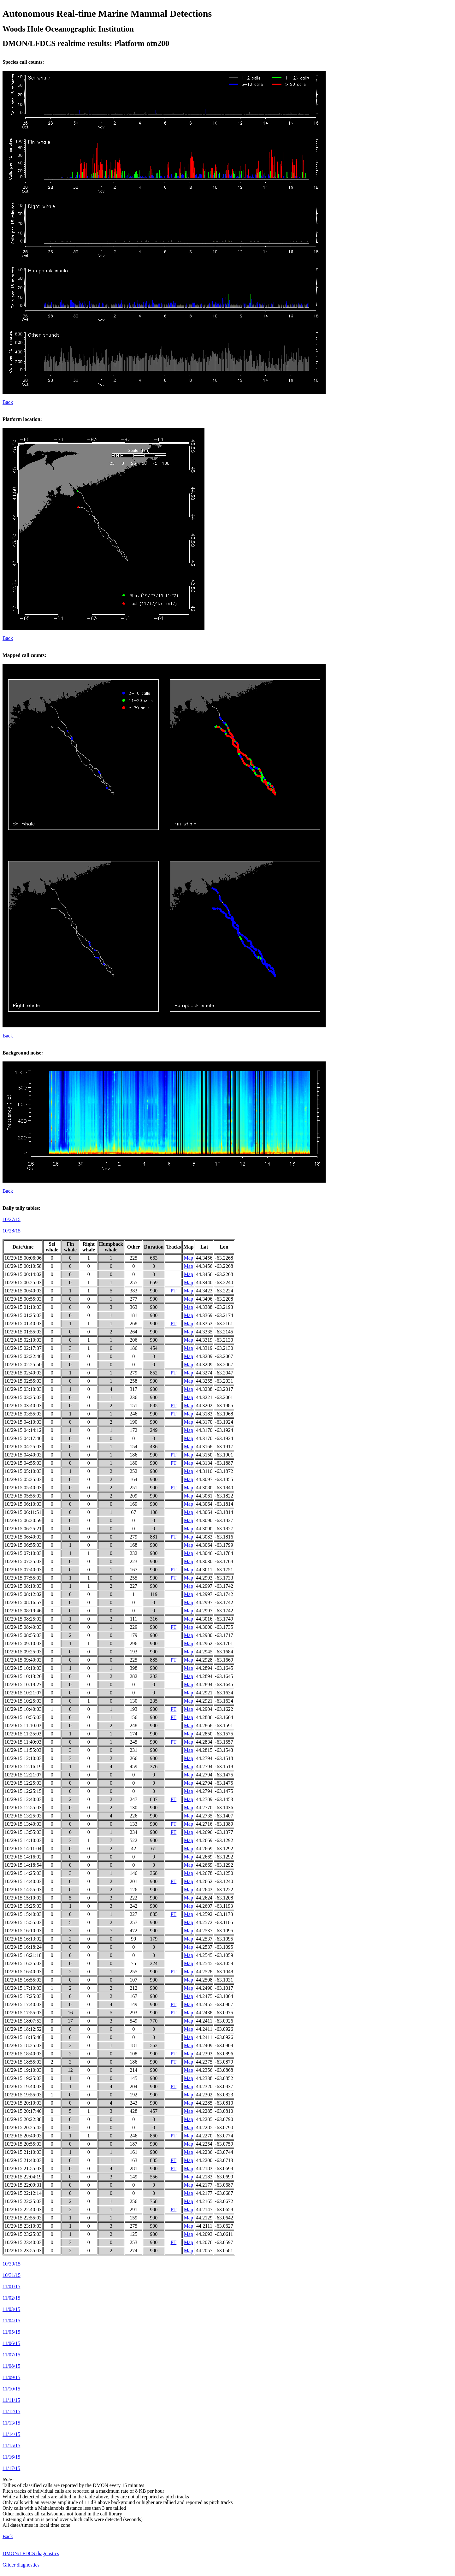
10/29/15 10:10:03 (23, 1668)
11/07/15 (11, 2354)
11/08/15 (11, 2366)
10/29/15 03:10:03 (23, 1389)
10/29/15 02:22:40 (23, 1356)
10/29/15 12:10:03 (23, 1758)
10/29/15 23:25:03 (23, 2234)
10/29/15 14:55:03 (23, 1889)
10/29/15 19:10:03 (23, 2070)
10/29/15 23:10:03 (23, 2226)
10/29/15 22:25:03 (23, 2201)
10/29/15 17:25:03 (23, 1996)
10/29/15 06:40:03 (23, 1536)
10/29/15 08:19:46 (23, 1610)
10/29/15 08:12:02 (23, 1594)
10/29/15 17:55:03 (23, 2012)
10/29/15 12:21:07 (23, 1774)
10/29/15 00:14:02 (23, 1274)
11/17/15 (11, 2468)
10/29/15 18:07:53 (23, 2021)
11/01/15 (11, 2286)
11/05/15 (11, 2332)
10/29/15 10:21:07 (23, 1692)
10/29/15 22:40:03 (23, 2209)
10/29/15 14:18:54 (23, 1865)
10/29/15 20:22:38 (23, 2119)
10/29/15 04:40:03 (23, 1454)
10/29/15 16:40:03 (23, 1971)
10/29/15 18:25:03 (23, 2045)
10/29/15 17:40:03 (23, 2004)
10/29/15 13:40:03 (23, 1824)
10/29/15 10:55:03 (23, 1717)
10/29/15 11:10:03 (22, 1725)
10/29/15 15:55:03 (23, 1922)
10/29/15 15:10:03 (23, 1897)
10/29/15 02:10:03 (23, 1340)
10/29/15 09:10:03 (23, 1643)
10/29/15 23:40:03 (23, 2242)
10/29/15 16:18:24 (23, 1947)
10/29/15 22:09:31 (23, 2185)
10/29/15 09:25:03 (23, 1651)
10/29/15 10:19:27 (23, 1684)
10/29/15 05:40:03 (23, 1487)
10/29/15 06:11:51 (22, 1512)
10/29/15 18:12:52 (23, 2029)
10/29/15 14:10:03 (23, 1840)
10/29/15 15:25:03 (23, 1906)
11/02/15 (11, 2298)
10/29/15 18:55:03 (23, 2062)
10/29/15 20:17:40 (23, 2111)
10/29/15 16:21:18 (23, 1955)
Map (188, 1258)
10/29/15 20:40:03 (23, 2135)
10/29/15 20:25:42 (23, 2127)
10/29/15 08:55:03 (23, 1635)
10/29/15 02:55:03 (23, 1381)
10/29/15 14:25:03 (23, 1873)
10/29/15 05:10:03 (23, 1471)
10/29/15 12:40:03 (23, 1799)
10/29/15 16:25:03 (23, 1963)
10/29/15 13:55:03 (23, 1832)
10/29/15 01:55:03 (23, 1331)
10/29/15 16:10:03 (23, 1930)
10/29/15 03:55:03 (23, 1413)
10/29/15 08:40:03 (23, 1627)
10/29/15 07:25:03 (23, 1561)
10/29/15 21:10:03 (23, 2152)
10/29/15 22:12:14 (23, 2193)
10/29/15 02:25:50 (23, 1364)
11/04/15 (11, 2320)
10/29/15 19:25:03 (23, 2078)
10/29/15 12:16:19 (23, 1766)
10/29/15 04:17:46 (23, 1438)
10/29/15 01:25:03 (23, 1315)
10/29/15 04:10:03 (23, 1422)
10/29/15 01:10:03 (23, 1307)
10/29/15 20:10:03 (23, 2103)
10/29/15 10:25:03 (23, 1701)
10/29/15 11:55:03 (22, 1750)
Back (8, 402)
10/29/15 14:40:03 (23, 1881)
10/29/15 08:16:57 (23, 1602)
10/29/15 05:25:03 (23, 1479)
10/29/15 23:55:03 (23, 2250)
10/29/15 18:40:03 (23, 2053)
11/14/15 (11, 2434)
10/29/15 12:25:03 (23, 1783)
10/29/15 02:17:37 (23, 1348)
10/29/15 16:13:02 (23, 1938)
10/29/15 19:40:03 (23, 2086)
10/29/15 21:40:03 (23, 2160)
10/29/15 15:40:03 (23, 1914)
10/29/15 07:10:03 (23, 1553)
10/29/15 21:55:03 (23, 2168)
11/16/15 (11, 2457)
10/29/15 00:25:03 (23, 1282)
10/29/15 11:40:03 (22, 1742)
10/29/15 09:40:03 (23, 1660)
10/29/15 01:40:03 (23, 1323)
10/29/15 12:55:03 (23, 1807)
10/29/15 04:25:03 (23, 1446)
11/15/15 (11, 2445)
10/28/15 (12, 1230)
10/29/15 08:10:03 (23, 1586)
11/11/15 (11, 2400)
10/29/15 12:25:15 (23, 1791)
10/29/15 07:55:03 (23, 1577)
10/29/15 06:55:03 (23, 1545)
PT (174, 1290)
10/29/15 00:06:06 (23, 1258)
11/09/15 (11, 2377)
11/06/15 (11, 2343)
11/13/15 (11, 2422)
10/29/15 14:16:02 (23, 1856)
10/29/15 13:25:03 (23, 1815)
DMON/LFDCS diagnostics (31, 2553)
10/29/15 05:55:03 (23, 1495)
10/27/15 (12, 1219)
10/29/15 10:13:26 (23, 1676)
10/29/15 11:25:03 (22, 1733)
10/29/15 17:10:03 (23, 1988)
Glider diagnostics (21, 2564)
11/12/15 (11, 2411)
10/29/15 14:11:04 (22, 1848)
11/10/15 (11, 2388)
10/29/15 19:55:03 (23, 2094)
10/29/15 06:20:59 (23, 1520)
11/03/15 (11, 2309)
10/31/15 (12, 2275)
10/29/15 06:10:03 (23, 1504)
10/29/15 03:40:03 (23, 1405)
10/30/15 (12, 2263)
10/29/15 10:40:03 (23, 1709)
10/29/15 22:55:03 (23, 2217)
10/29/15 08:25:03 (23, 1619)
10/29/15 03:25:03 (23, 1397)
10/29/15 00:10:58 (23, 1266)
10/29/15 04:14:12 (23, 1430)
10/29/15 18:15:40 (23, 2037)
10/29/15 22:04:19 (23, 2176)
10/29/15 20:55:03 (23, 2144)
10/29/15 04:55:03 (23, 1463)
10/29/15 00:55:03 (23, 1299)
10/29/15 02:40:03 (23, 1372)
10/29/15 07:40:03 (23, 1569)
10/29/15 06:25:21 (23, 1528)
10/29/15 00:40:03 (23, 1290)
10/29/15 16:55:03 (23, 1979)
